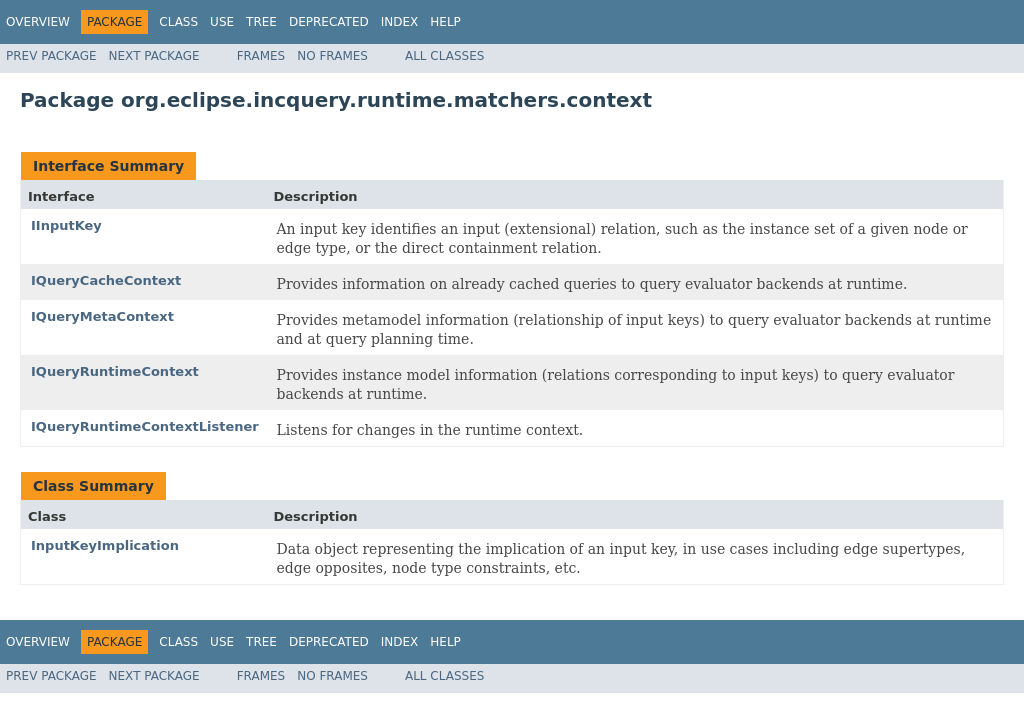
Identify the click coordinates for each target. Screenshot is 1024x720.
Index (400, 22)
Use (222, 22)
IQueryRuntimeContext (115, 371)
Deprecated (329, 22)
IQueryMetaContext (102, 316)
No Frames (332, 56)
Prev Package (51, 56)
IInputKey (66, 225)
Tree (261, 22)
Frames (261, 56)
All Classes (444, 56)
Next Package (154, 56)
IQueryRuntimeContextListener (145, 426)
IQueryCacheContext (106, 280)
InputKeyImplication (105, 545)
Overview (38, 22)
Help (445, 22)
